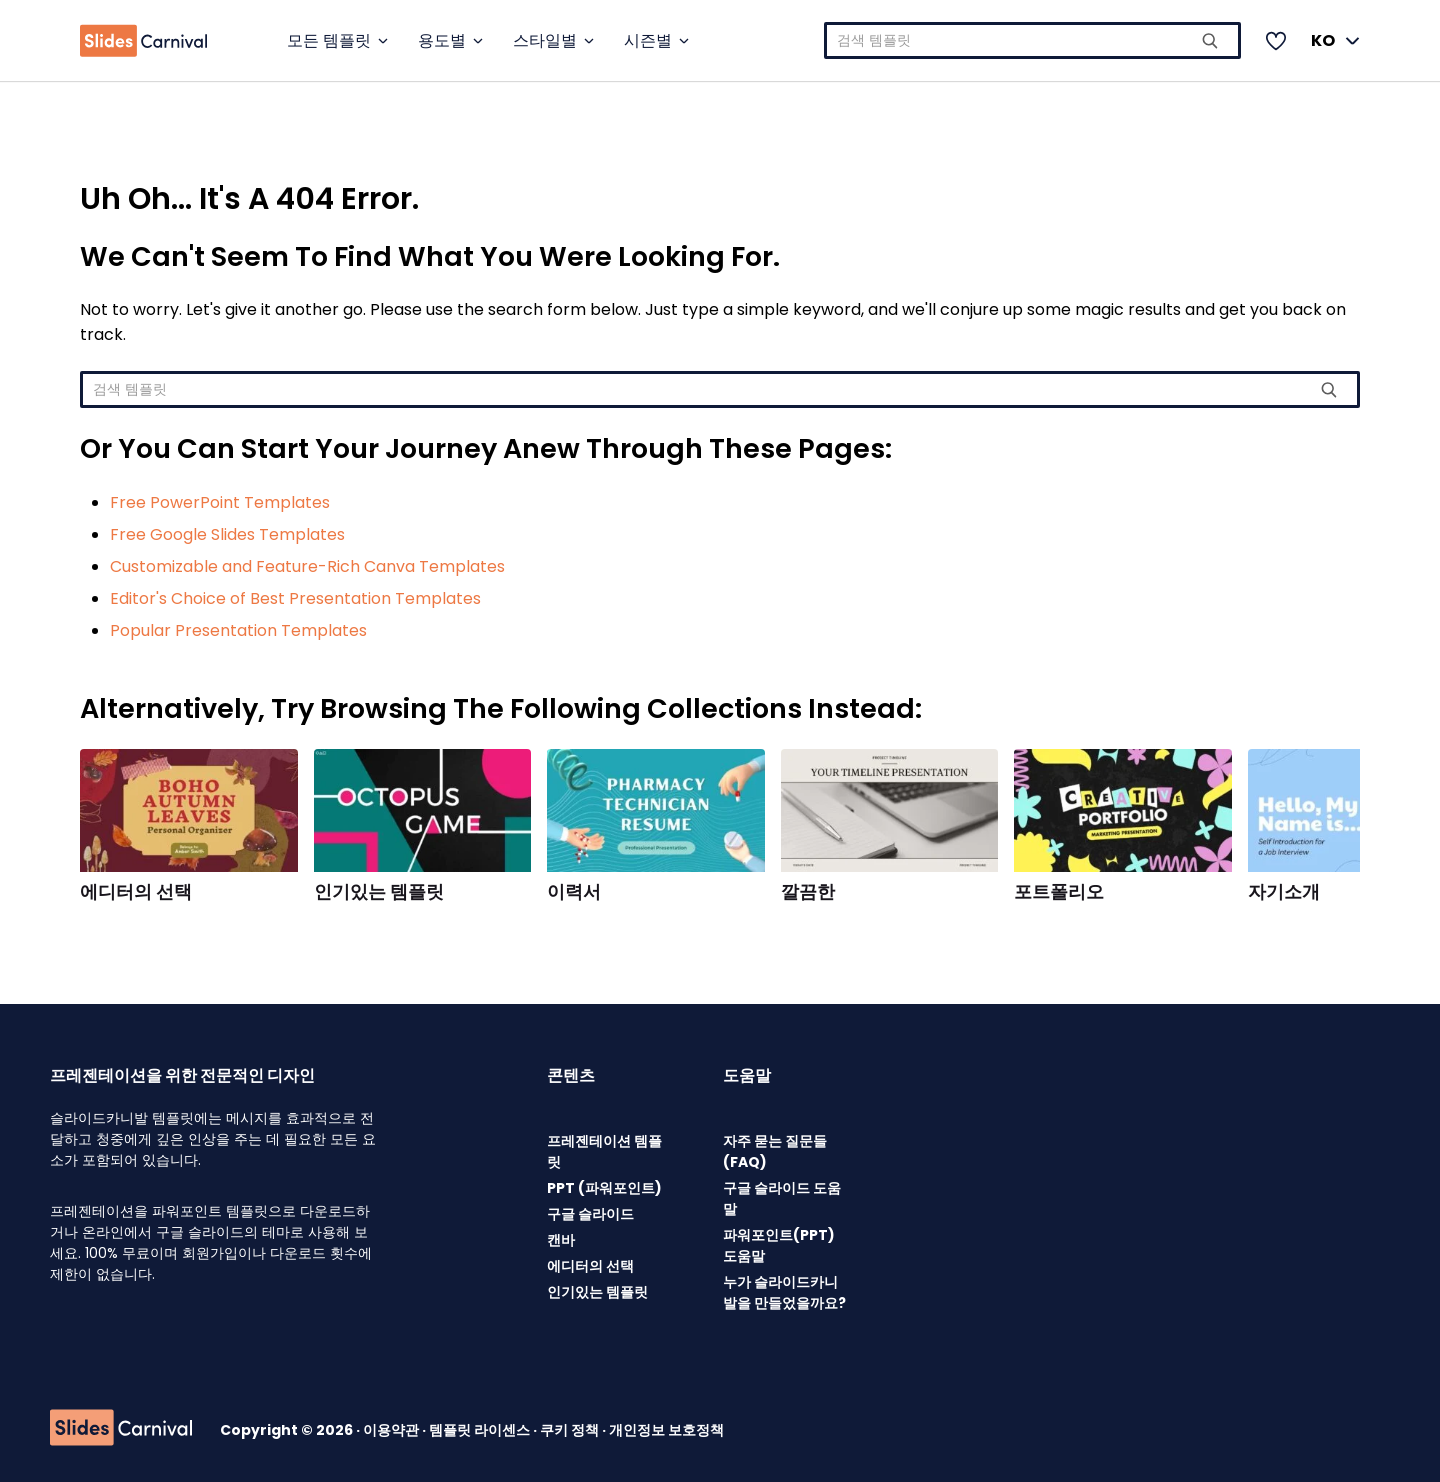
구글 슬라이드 (590, 1214)
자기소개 (1284, 892)
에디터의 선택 (136, 892)
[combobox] (1032, 40)
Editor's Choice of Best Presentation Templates (295, 598)
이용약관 (392, 1430)
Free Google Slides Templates (227, 534)
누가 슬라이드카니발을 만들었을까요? (784, 1292)
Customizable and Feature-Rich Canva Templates (307, 566)
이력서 (574, 892)
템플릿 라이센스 (481, 1430)
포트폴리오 (1059, 892)
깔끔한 (808, 892)
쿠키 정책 (571, 1430)
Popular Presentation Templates (238, 630)
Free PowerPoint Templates (220, 502)
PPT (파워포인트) (604, 1188)
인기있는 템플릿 (379, 892)
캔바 (561, 1240)
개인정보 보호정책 (666, 1430)
